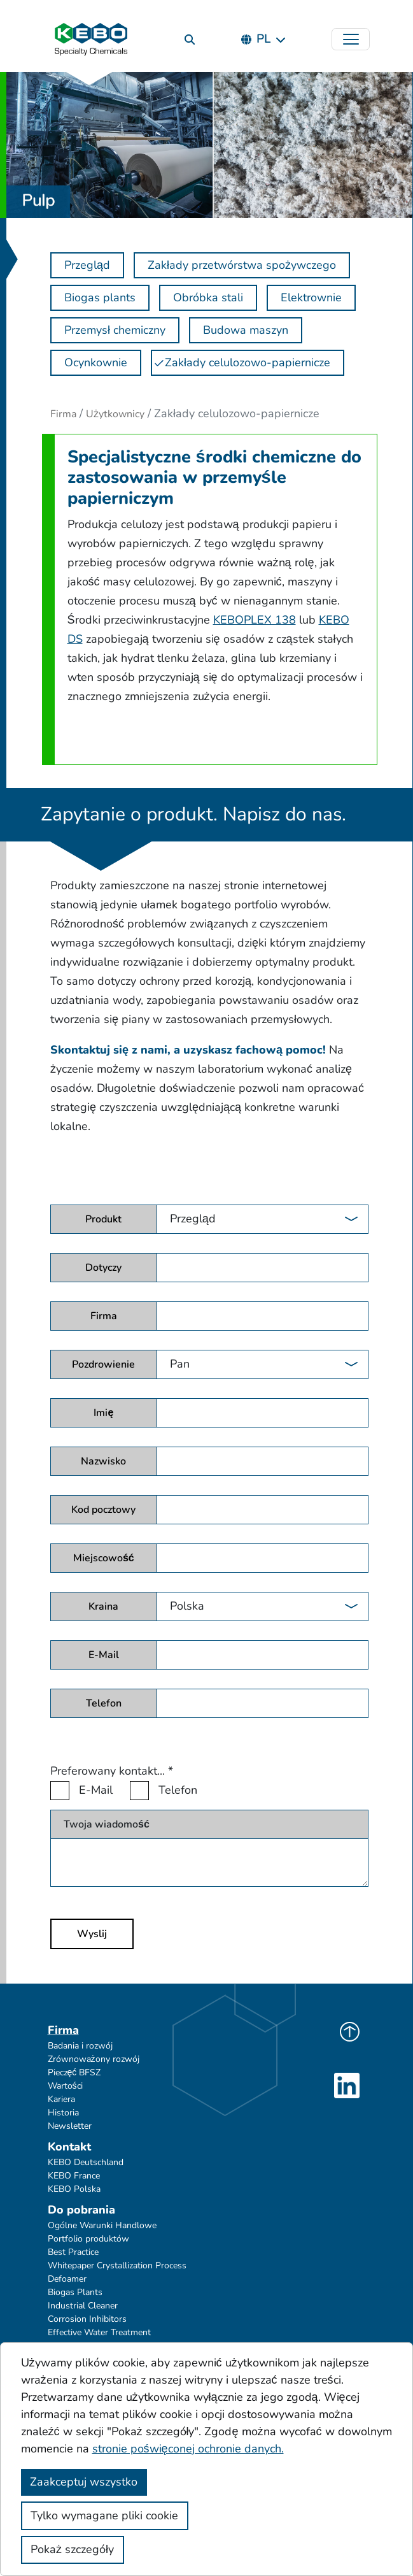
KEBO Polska (74, 2189)
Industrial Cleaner (83, 2306)
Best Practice (73, 2252)
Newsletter (70, 2126)
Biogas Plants (75, 2292)
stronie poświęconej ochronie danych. (188, 2448)
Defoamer (67, 2279)
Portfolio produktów (88, 2239)
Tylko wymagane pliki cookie (104, 2515)
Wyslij (92, 1934)
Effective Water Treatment (99, 2332)
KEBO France (74, 2176)
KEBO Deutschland (85, 2162)
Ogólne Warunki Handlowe (102, 2225)
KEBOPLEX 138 (254, 619)
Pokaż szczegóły (72, 2549)
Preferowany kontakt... (111, 1770)
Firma (63, 414)
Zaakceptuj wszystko (83, 2481)
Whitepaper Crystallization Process (117, 2265)
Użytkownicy (115, 414)
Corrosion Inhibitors (87, 2319)
